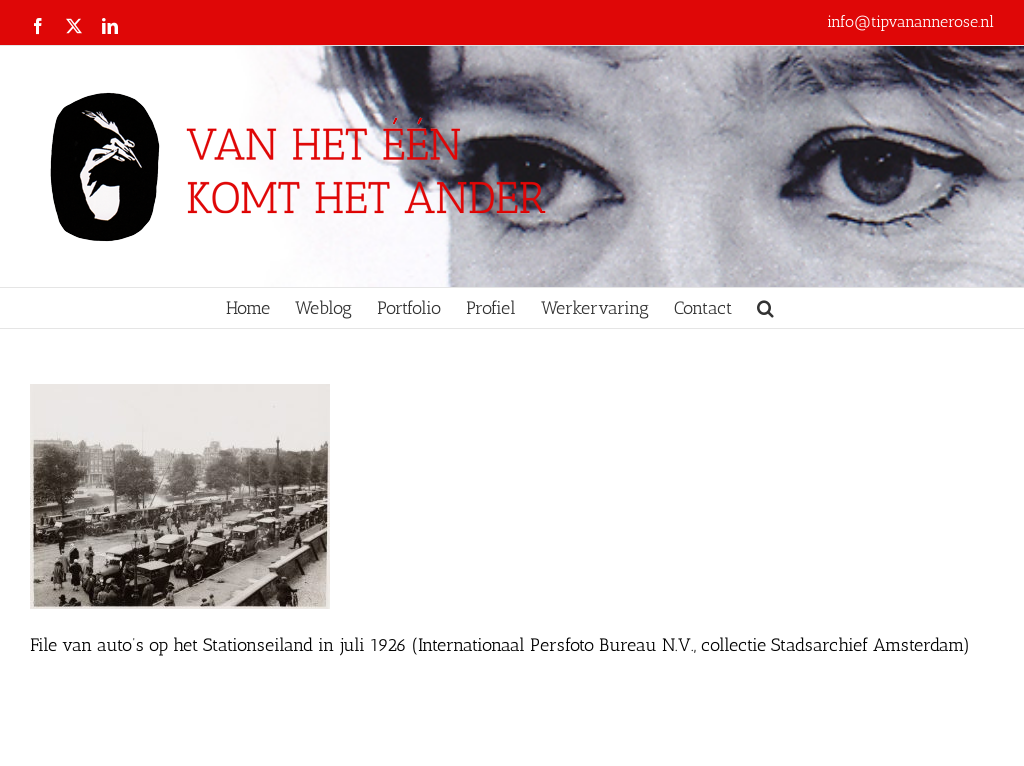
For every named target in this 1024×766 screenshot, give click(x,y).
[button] (765, 308)
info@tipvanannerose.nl (910, 21)
